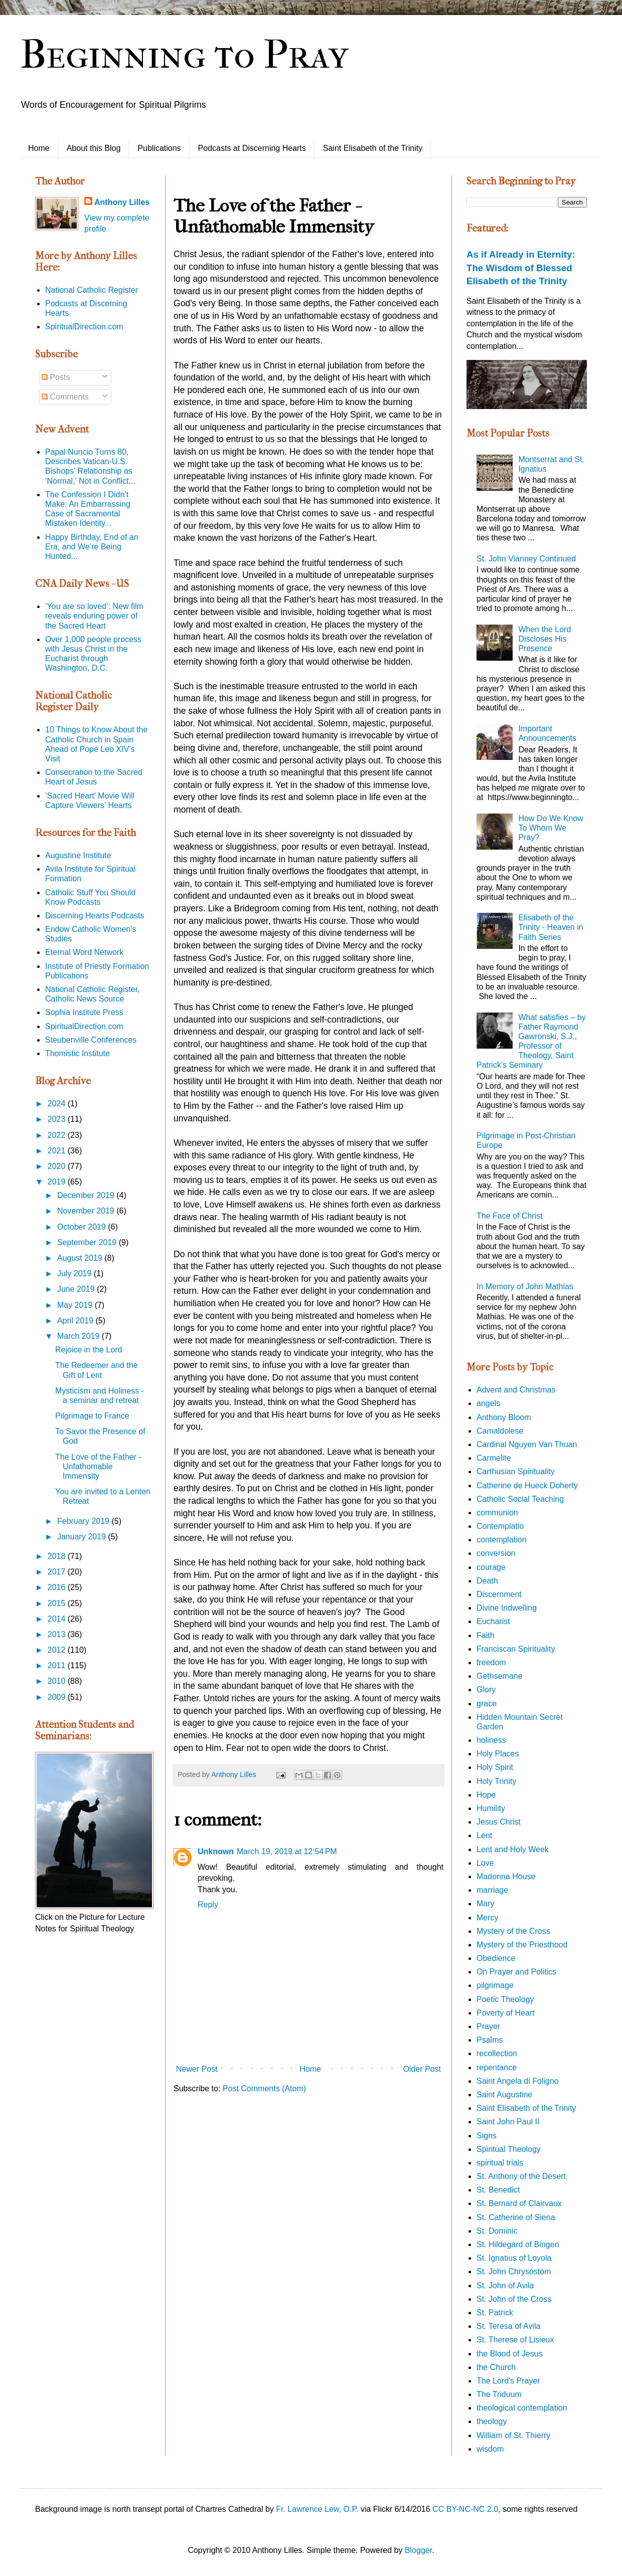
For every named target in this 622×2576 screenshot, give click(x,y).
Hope (486, 1795)
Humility (491, 1808)
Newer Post (197, 2069)
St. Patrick (495, 2312)
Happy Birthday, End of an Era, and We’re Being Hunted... (91, 546)
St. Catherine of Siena (516, 2217)
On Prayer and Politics (516, 1971)
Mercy (488, 1917)
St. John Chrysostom (514, 2271)
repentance (497, 2067)
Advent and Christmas (516, 1389)
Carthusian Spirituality (516, 1471)
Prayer (488, 2026)
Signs (487, 2135)
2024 (58, 1103)
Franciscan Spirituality (516, 1649)
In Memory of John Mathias (525, 1286)
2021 (58, 1150)
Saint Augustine (504, 2094)
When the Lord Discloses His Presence (544, 639)
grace (487, 1703)
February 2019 (84, 1521)
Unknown (216, 1851)
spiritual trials (500, 2162)
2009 (58, 1697)
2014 (58, 1619)
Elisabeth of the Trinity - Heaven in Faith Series (550, 927)
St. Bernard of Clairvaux (519, 2203)
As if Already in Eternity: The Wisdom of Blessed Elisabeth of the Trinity (520, 267)
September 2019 (88, 1242)
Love (485, 1863)
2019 (58, 1181)
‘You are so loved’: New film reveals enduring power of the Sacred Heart (94, 616)
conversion (496, 1553)
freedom (491, 1662)
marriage (492, 1890)
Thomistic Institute (77, 1053)
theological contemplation (522, 2408)
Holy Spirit (495, 1767)
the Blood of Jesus (510, 2353)
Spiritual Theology (509, 2149)
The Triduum (499, 2394)
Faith (486, 1635)
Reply (208, 1904)
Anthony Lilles (121, 202)
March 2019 (79, 1336)
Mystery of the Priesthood (522, 1944)
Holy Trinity (496, 1781)
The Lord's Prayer (508, 2380)
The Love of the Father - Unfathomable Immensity (98, 1466)
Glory (486, 1689)
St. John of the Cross (514, 2299)
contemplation (502, 1539)
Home (39, 148)
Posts (56, 377)
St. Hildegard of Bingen (518, 2244)
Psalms (490, 2040)
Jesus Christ (499, 1822)
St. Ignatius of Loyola (514, 2258)
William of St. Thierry (513, 2435)
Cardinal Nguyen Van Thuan (527, 1444)
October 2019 (82, 1227)
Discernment (499, 1594)
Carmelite (494, 1458)
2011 (58, 1665)
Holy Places (498, 1753)
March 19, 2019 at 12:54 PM (287, 1851)
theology (492, 2421)
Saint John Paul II (508, 2121)
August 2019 (80, 1258)
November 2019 (86, 1211)
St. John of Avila (505, 2285)
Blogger (418, 2550)
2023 (58, 1119)
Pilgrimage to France (92, 1416)
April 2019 (76, 1320)
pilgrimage (495, 1985)
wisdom (490, 2449)
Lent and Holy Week (513, 1849)
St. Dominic (497, 2231)
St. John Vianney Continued (526, 558)
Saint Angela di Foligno (518, 2081)
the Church (496, 2367)
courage (491, 1567)
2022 (58, 1135)
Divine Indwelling (507, 1608)
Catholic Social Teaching (520, 1499)
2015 (58, 1603)
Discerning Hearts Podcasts (94, 915)
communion (497, 1512)
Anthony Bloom (504, 1417)
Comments (65, 396)
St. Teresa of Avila (508, 2326)
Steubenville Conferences (90, 1040)
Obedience (496, 1958)
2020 (58, 1166)
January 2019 (82, 1536)
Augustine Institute (78, 855)
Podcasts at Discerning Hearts (252, 148)
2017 (58, 1571)
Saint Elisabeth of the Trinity (372, 148)
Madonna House (506, 1876)
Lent (484, 1835)
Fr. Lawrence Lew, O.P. (317, 2509)
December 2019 (86, 1195)
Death (487, 1580)
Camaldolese (500, 1431)
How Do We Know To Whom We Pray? (550, 828)
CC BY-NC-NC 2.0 (465, 2509)
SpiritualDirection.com (84, 326)
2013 (58, 1634)
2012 (58, 1650)
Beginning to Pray (184, 54)
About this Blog (94, 148)
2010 (58, 1681)
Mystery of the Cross (513, 1931)
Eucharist (493, 1621)
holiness (491, 1740)
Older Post (422, 2069)
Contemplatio (500, 1526)
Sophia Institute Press (84, 1012)
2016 (58, 1587)
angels (488, 1403)
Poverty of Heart (506, 2013)
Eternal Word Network (84, 952)
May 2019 (76, 1305)
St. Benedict (498, 2190)
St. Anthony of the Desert (521, 2176)
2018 (58, 1556)
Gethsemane (500, 1676)
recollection (497, 2053)
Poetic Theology (505, 1999)
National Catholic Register (91, 290)
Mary (486, 1903)
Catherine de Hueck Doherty (527, 1485)
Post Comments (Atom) (264, 2088)
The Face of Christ (510, 1216)
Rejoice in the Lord (88, 1349)
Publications (159, 148)
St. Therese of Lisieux (515, 2339)
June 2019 (77, 1289)
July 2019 (75, 1273)
